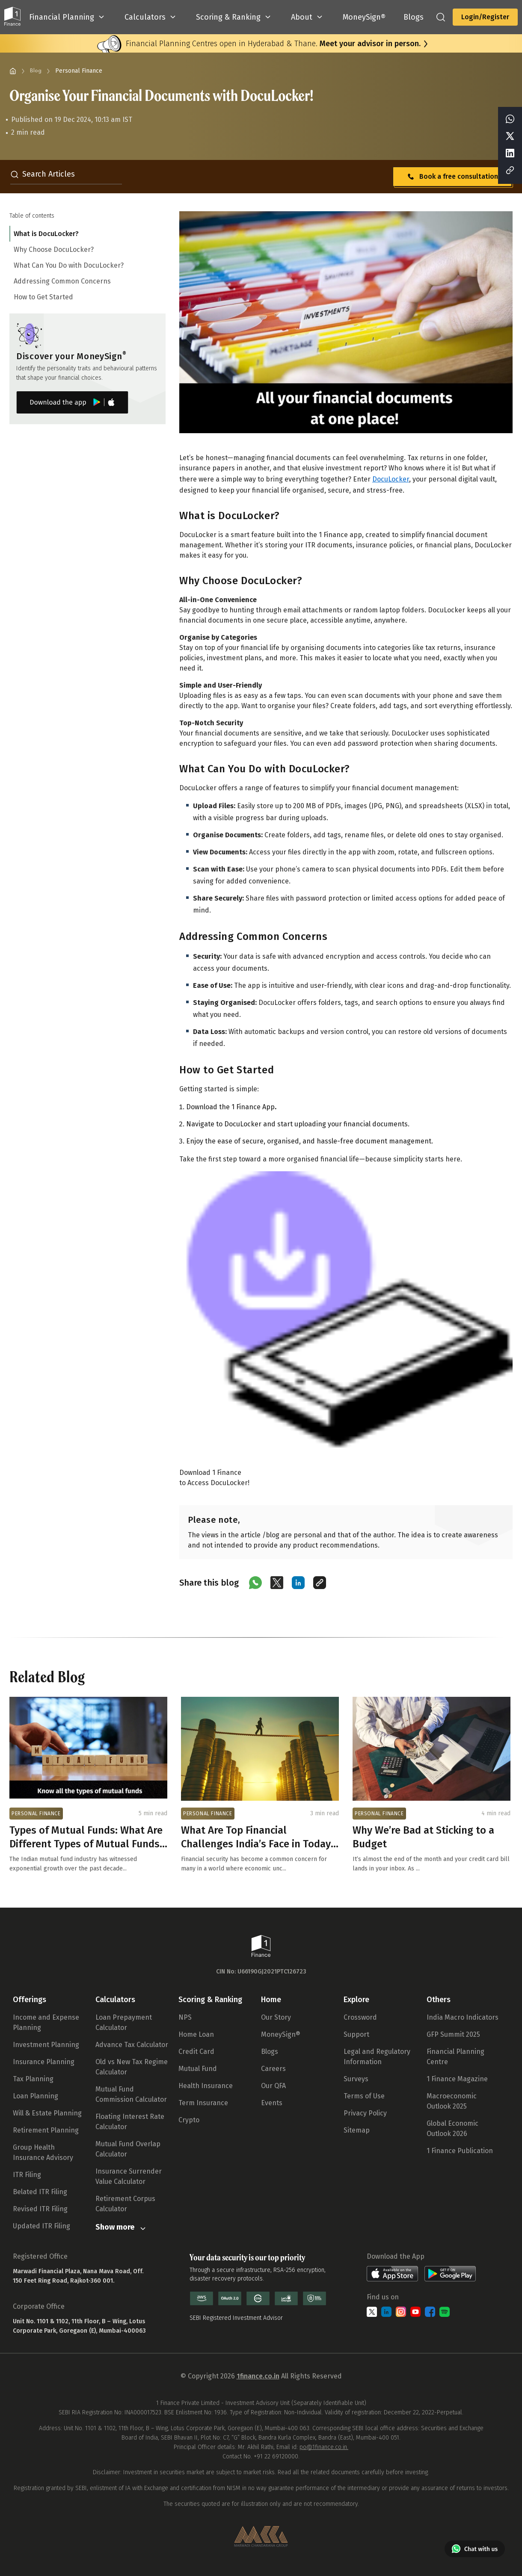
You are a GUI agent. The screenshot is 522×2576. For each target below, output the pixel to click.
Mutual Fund (197, 2069)
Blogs (269, 2051)
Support (356, 2034)
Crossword (360, 2017)
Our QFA (273, 2086)
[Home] (12, 71)
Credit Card (196, 2051)
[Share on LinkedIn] (298, 1582)
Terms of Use (364, 2096)
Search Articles (42, 174)
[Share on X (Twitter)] (276, 1582)
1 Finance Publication (460, 2151)
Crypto (188, 2120)
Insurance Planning (43, 2062)
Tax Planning (33, 2079)
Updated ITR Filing (41, 2226)
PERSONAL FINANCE (36, 1814)
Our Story (276, 2017)
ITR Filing (27, 2175)
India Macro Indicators (462, 2017)
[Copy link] (319, 1582)
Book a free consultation (452, 176)
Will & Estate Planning (47, 2113)
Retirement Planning (46, 2130)
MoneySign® (280, 2034)
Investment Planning (46, 2045)
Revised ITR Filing (40, 2209)
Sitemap (357, 2130)
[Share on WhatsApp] (255, 1582)
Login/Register (485, 17)
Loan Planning (35, 2096)
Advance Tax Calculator (131, 2045)
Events (271, 2103)
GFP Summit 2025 (453, 2034)
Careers (273, 2069)
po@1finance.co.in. (324, 2447)
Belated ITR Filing (40, 2192)
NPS (185, 2017)
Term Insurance (203, 2103)
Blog (36, 71)
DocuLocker (390, 479)
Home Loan (196, 2034)
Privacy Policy (365, 2113)
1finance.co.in (258, 2376)
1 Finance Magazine (457, 2079)
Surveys (356, 2079)
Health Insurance (205, 2086)
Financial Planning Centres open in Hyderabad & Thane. (273, 43)
